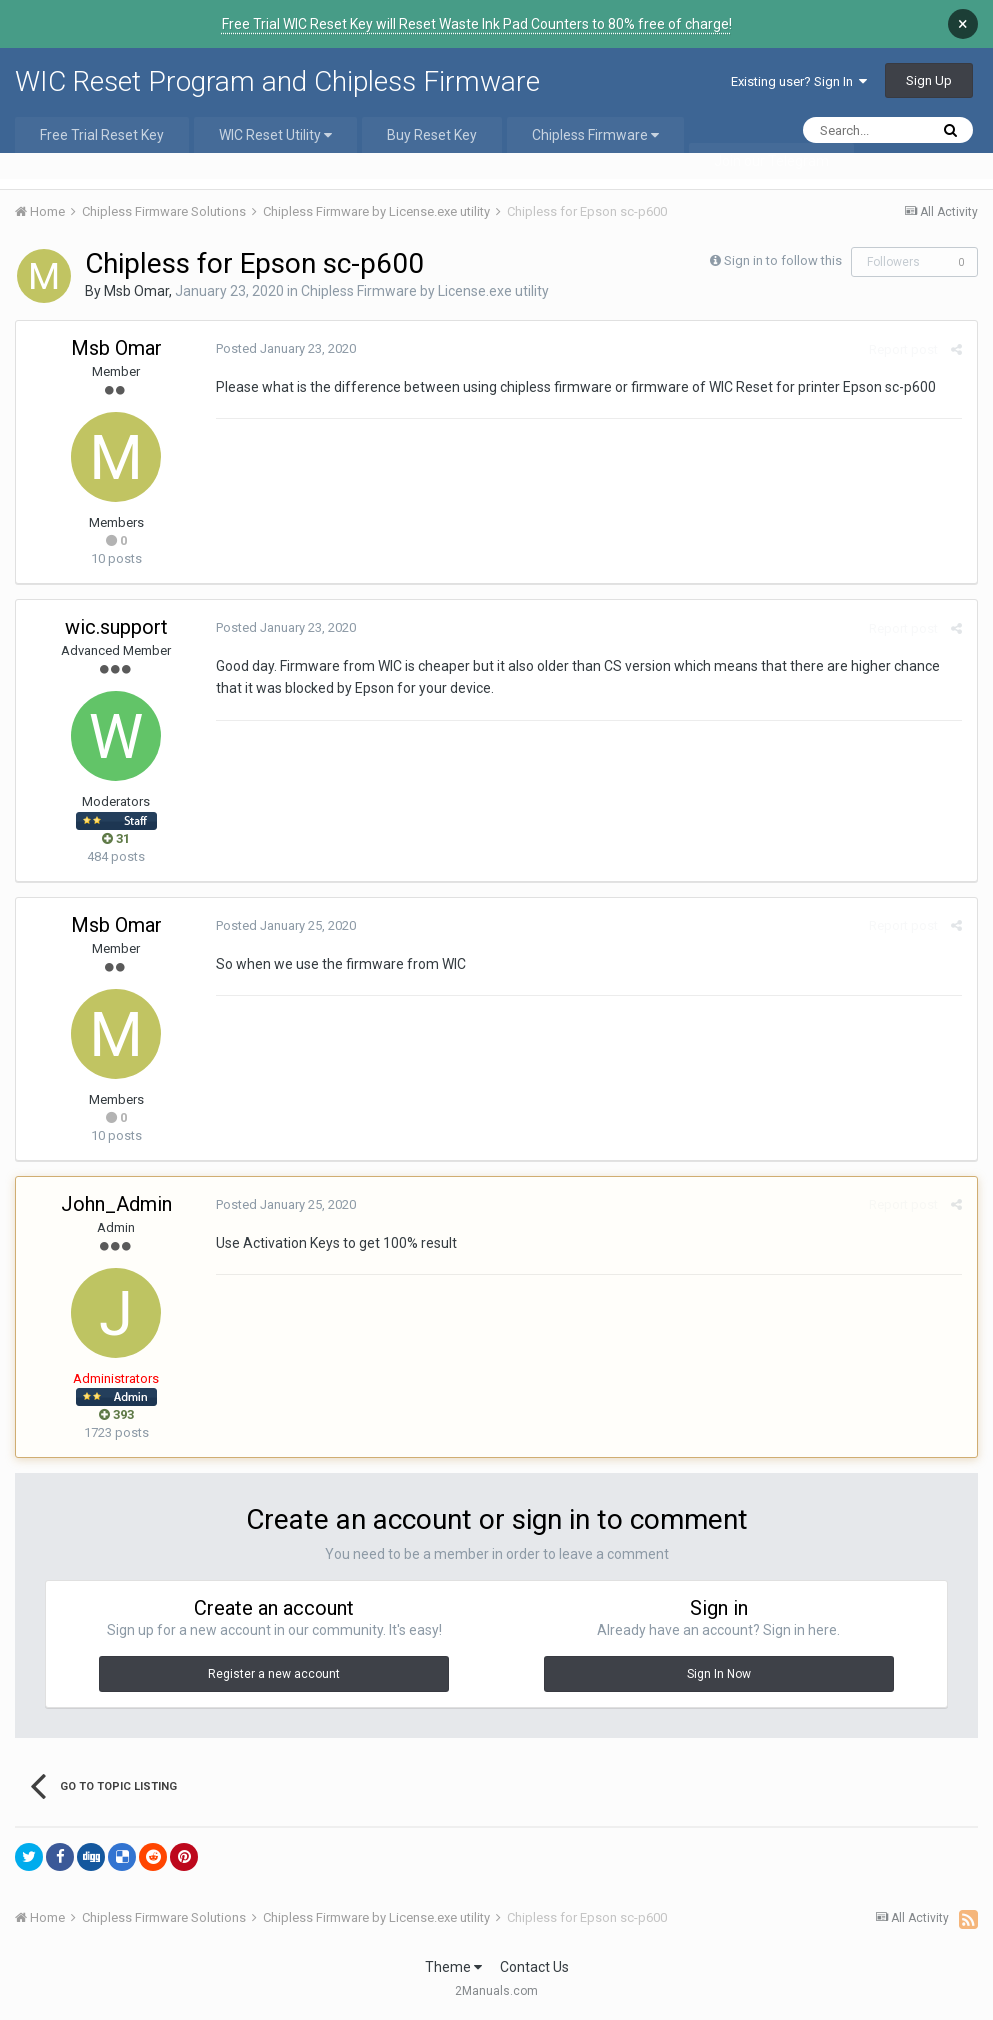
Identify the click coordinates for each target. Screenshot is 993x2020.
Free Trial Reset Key (102, 135)
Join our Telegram (771, 161)
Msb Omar (136, 291)
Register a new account (274, 1674)
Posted (286, 348)
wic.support (116, 627)
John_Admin (116, 1204)
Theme (453, 1967)
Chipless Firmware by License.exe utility (425, 291)
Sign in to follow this (783, 260)
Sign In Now (719, 1674)
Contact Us (534, 1967)
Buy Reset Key (432, 135)
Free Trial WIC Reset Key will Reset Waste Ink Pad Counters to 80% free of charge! (477, 24)
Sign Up (929, 80)
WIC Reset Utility (275, 135)
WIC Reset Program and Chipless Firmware (277, 81)
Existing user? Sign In (799, 81)
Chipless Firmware (595, 135)
